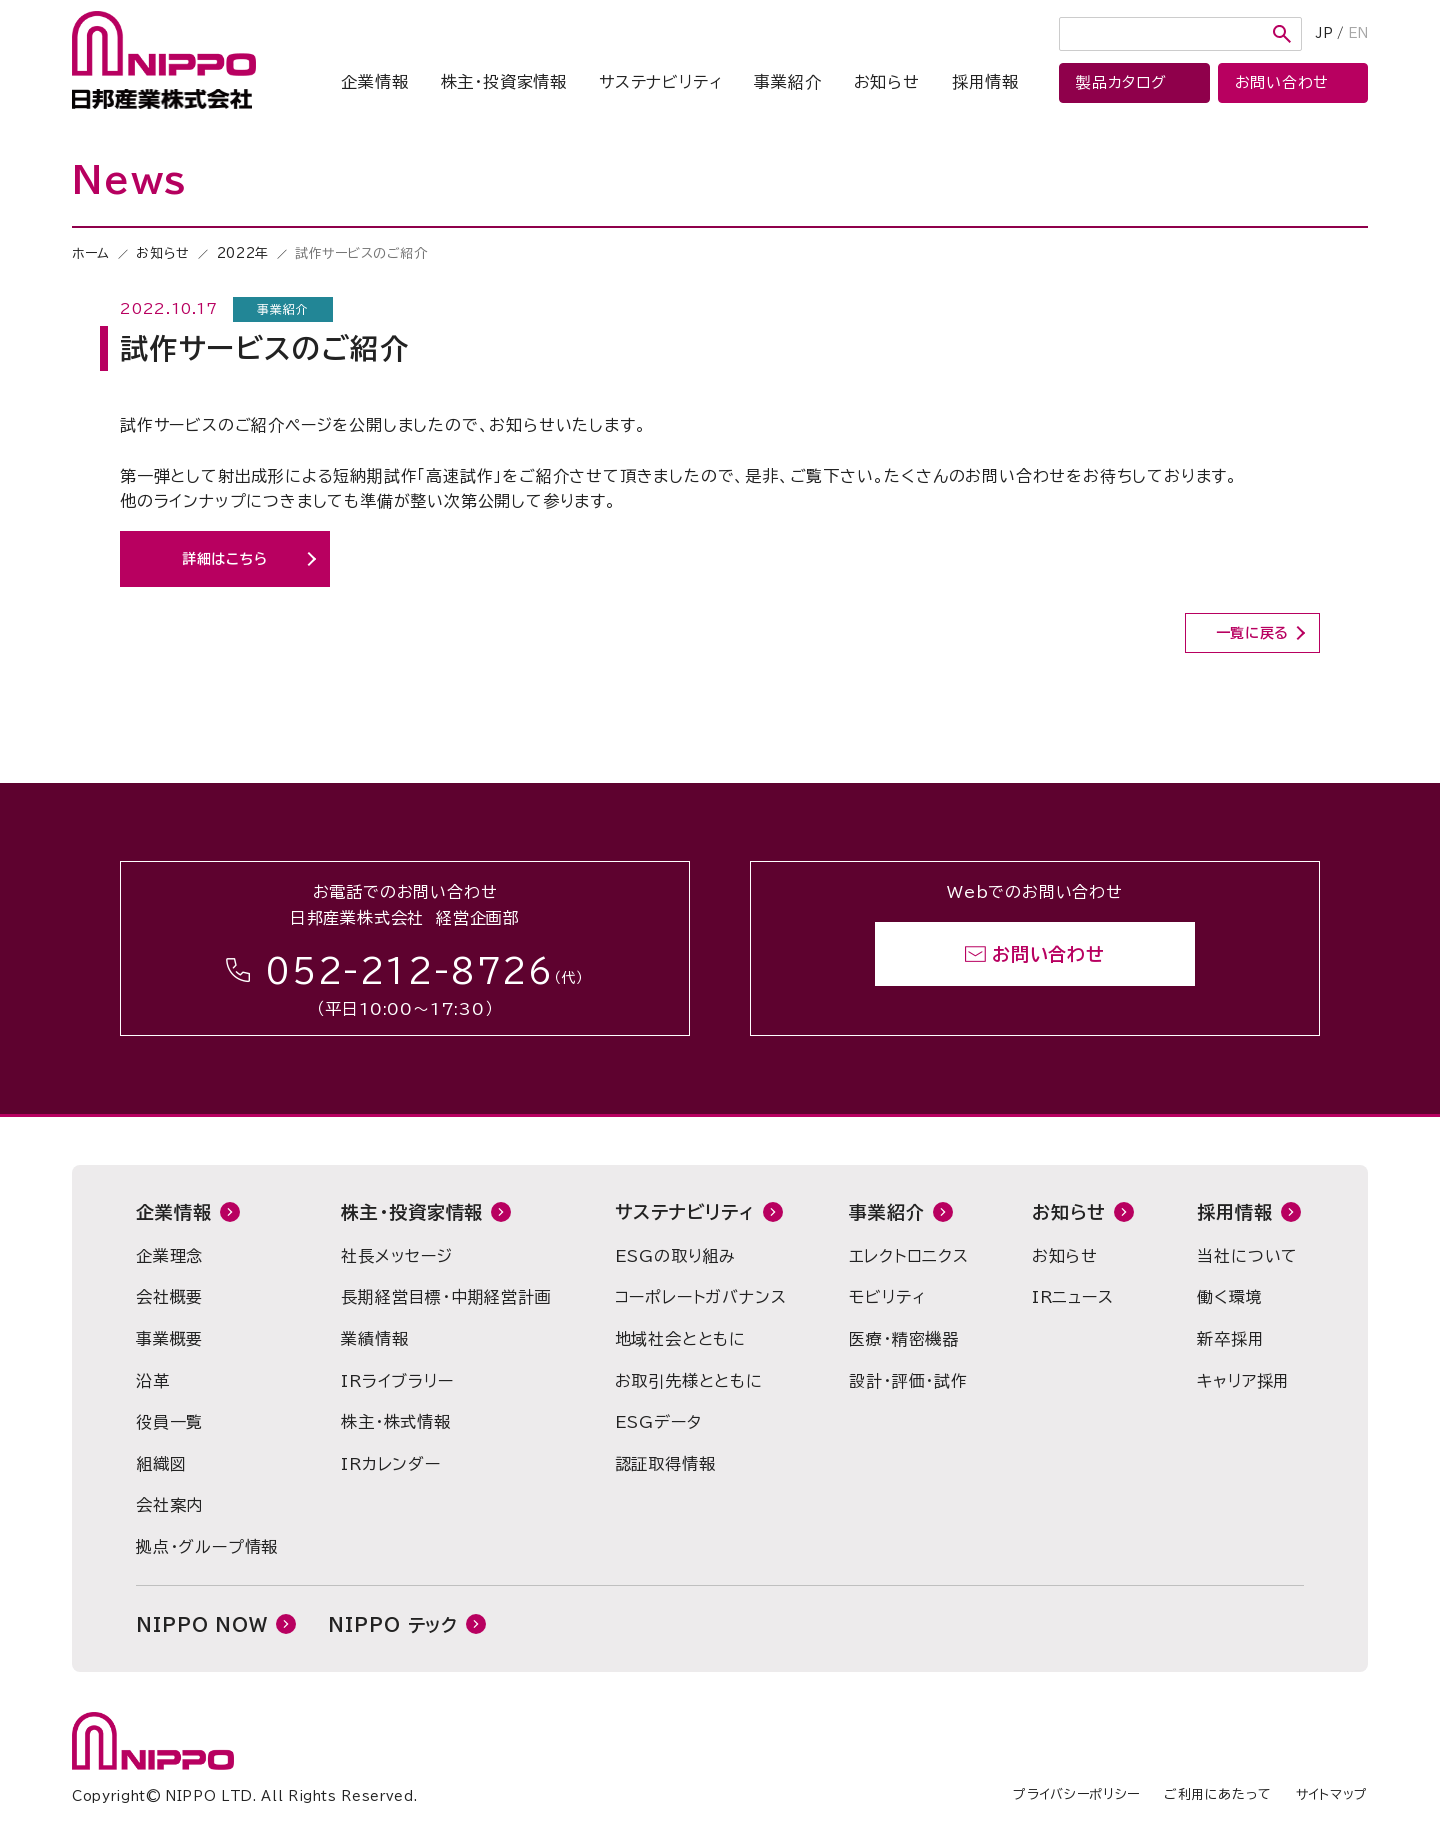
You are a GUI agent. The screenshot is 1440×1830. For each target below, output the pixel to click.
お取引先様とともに (689, 1381)
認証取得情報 (665, 1464)
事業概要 (169, 1339)
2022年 (243, 253)
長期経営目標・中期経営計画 (446, 1297)
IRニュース (1073, 1297)
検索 (1282, 34)
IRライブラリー (397, 1381)
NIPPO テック (393, 1625)
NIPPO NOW (202, 1625)
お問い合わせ (1048, 954)
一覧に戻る (1253, 633)
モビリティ (887, 1297)
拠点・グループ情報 (207, 1547)
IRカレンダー (391, 1464)
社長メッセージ (397, 1256)
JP (1324, 33)
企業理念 (169, 1256)
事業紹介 (787, 82)
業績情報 (374, 1339)
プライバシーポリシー (1076, 1794)
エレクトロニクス (908, 1256)
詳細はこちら (225, 559)
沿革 (153, 1381)
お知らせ (887, 82)
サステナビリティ (660, 82)
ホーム (91, 253)
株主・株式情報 (396, 1422)
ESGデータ (658, 1422)
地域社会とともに (680, 1339)
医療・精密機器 (904, 1339)
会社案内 (169, 1505)
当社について (1247, 1256)
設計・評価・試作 (908, 1381)
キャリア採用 (1243, 1381)
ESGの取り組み (675, 1256)
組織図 (161, 1464)
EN (1358, 33)
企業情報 (374, 82)
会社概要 (169, 1297)
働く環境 (1229, 1297)
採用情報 (985, 82)
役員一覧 (169, 1422)
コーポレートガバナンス (701, 1297)
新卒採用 (1230, 1339)
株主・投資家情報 (504, 82)
